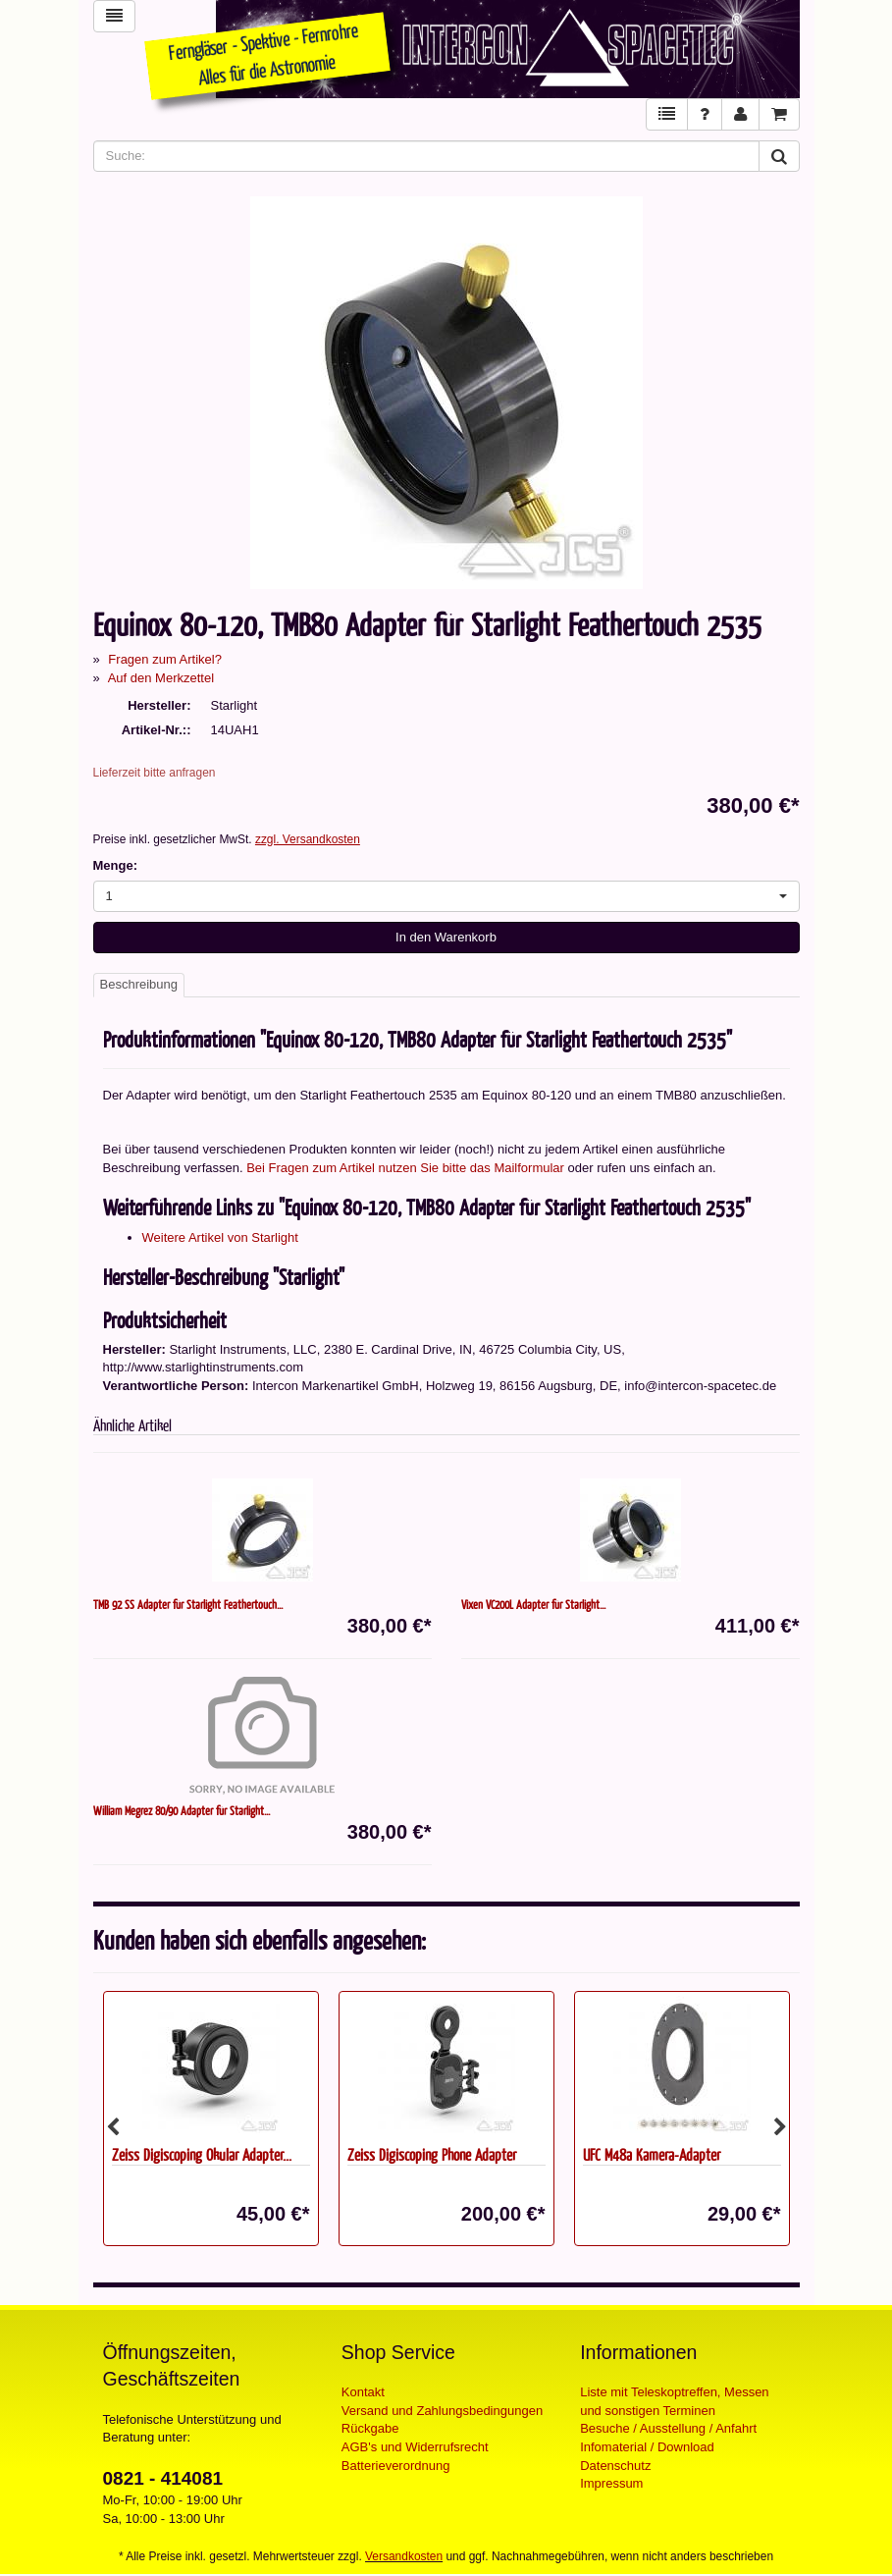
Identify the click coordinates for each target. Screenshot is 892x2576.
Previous (113, 2127)
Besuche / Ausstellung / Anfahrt (668, 2428)
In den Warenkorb (446, 937)
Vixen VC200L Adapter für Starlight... (533, 1604)
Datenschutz (615, 2465)
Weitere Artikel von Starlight (220, 1237)
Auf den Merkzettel (161, 678)
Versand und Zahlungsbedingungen (442, 2410)
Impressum (611, 2483)
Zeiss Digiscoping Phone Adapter (431, 2154)
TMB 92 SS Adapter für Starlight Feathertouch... (188, 1604)
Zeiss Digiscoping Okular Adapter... (201, 2154)
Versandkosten (404, 2556)
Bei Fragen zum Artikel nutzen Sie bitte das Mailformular (405, 1167)
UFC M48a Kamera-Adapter (651, 2154)
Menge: (115, 865)
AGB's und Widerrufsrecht (415, 2447)
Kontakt (363, 2392)
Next (780, 2127)
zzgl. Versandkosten (307, 839)
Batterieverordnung (395, 2465)
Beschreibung (139, 984)
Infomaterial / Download (647, 2447)
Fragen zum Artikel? (165, 659)
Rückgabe (370, 2428)
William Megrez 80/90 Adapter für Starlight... (181, 1810)
